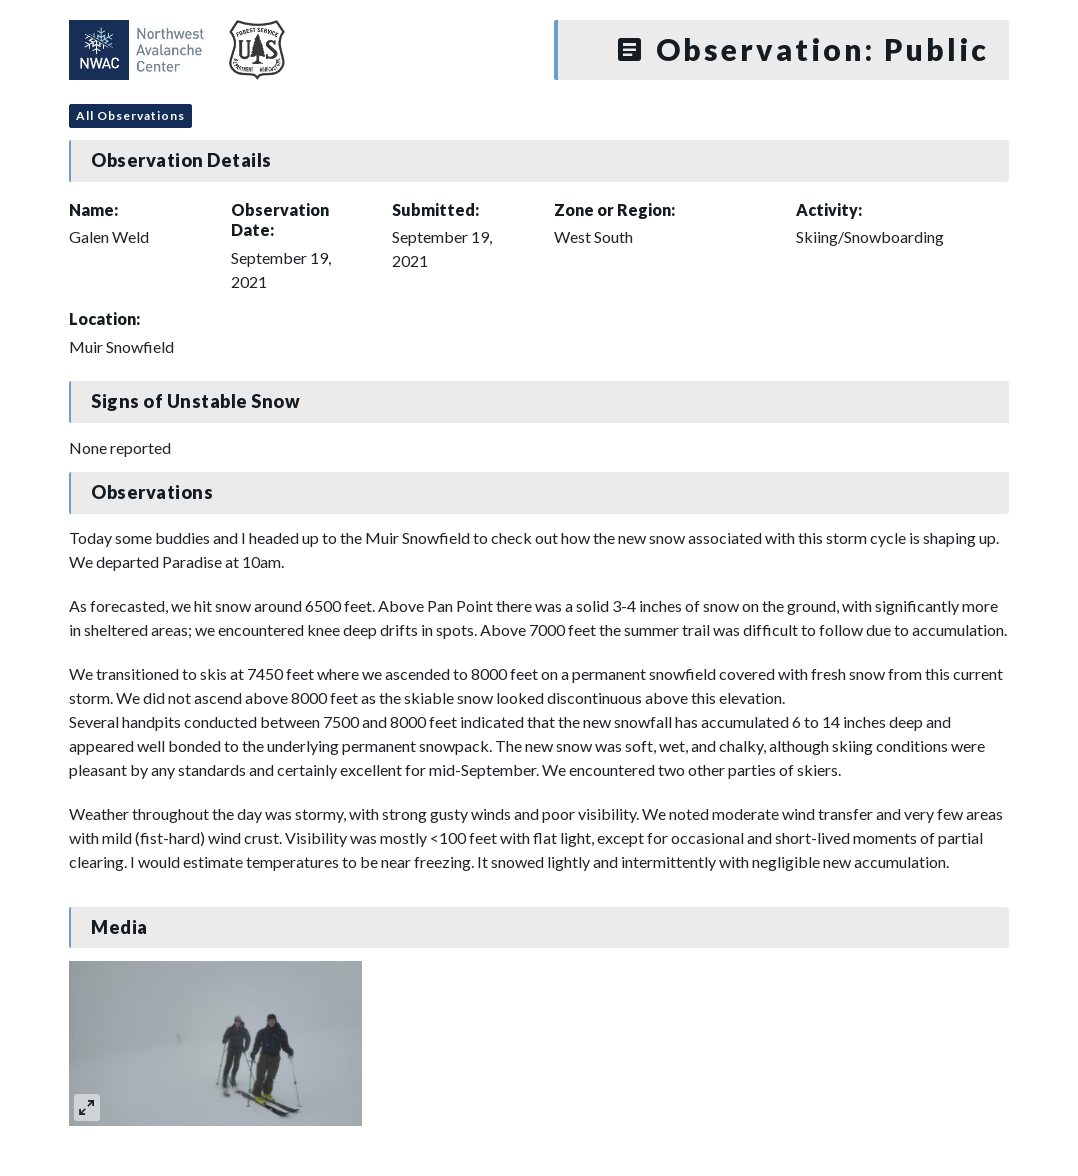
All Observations (130, 115)
